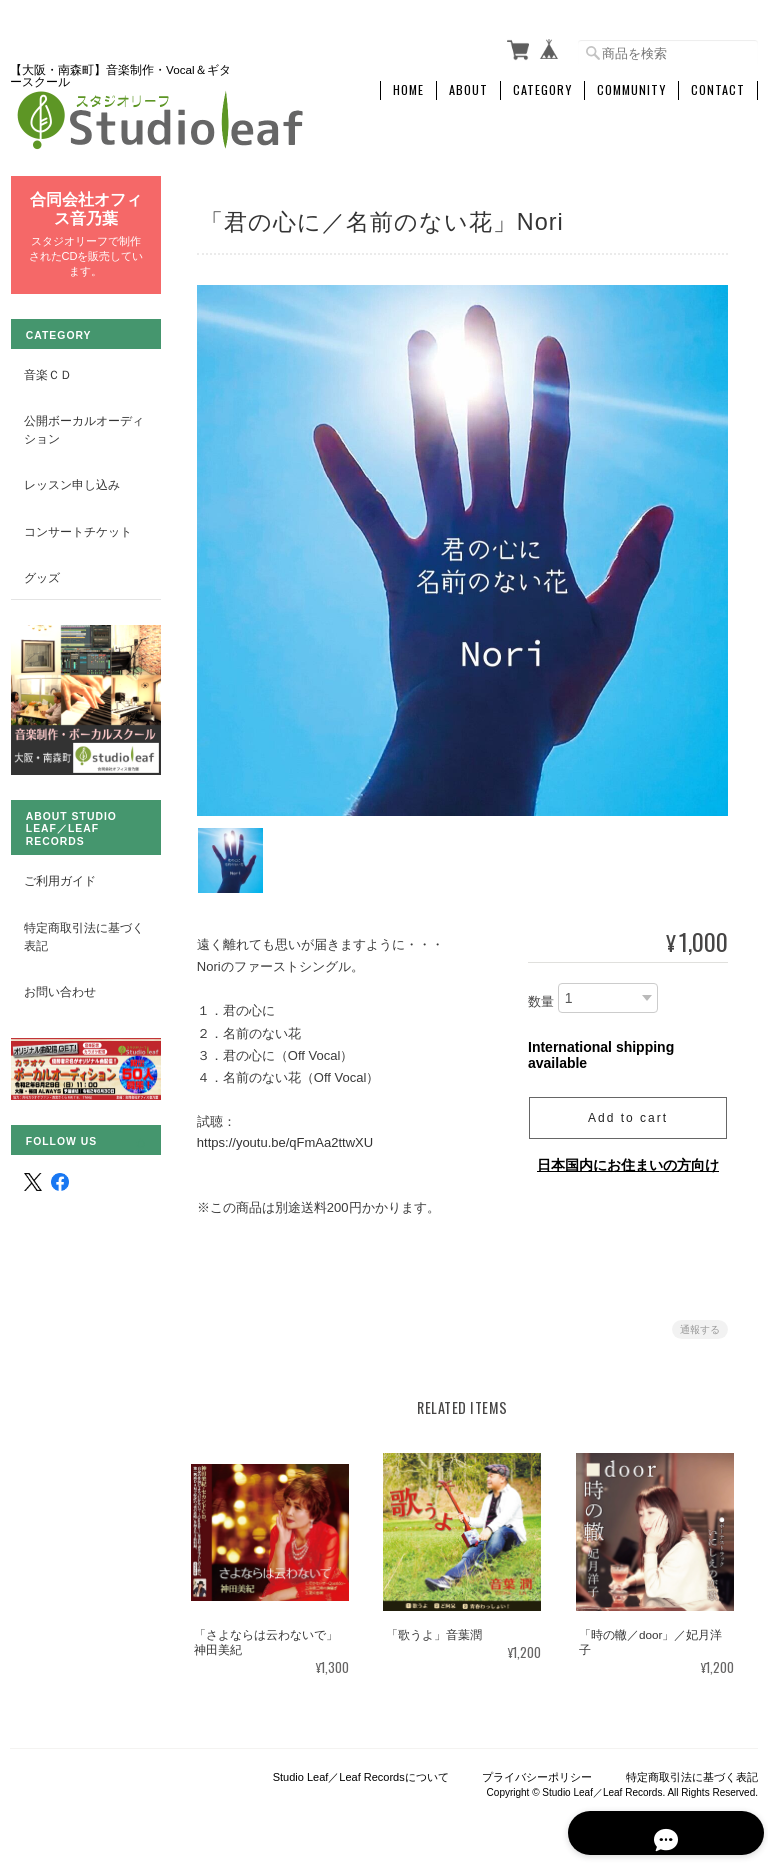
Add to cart (628, 1111)
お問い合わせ (59, 976)
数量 (541, 995)
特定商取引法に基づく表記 (77, 921)
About (468, 87)
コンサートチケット (77, 527)
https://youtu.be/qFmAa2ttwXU (288, 1136)
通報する (700, 1323)
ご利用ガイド (59, 866)
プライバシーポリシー (537, 1773)
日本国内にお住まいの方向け (628, 1158)
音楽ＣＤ (47, 369)
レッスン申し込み (71, 480)
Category (542, 87)
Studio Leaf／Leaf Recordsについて (361, 1773)
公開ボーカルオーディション (77, 425)
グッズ (41, 573)
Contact (718, 87)
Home (408, 87)
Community (631, 87)
